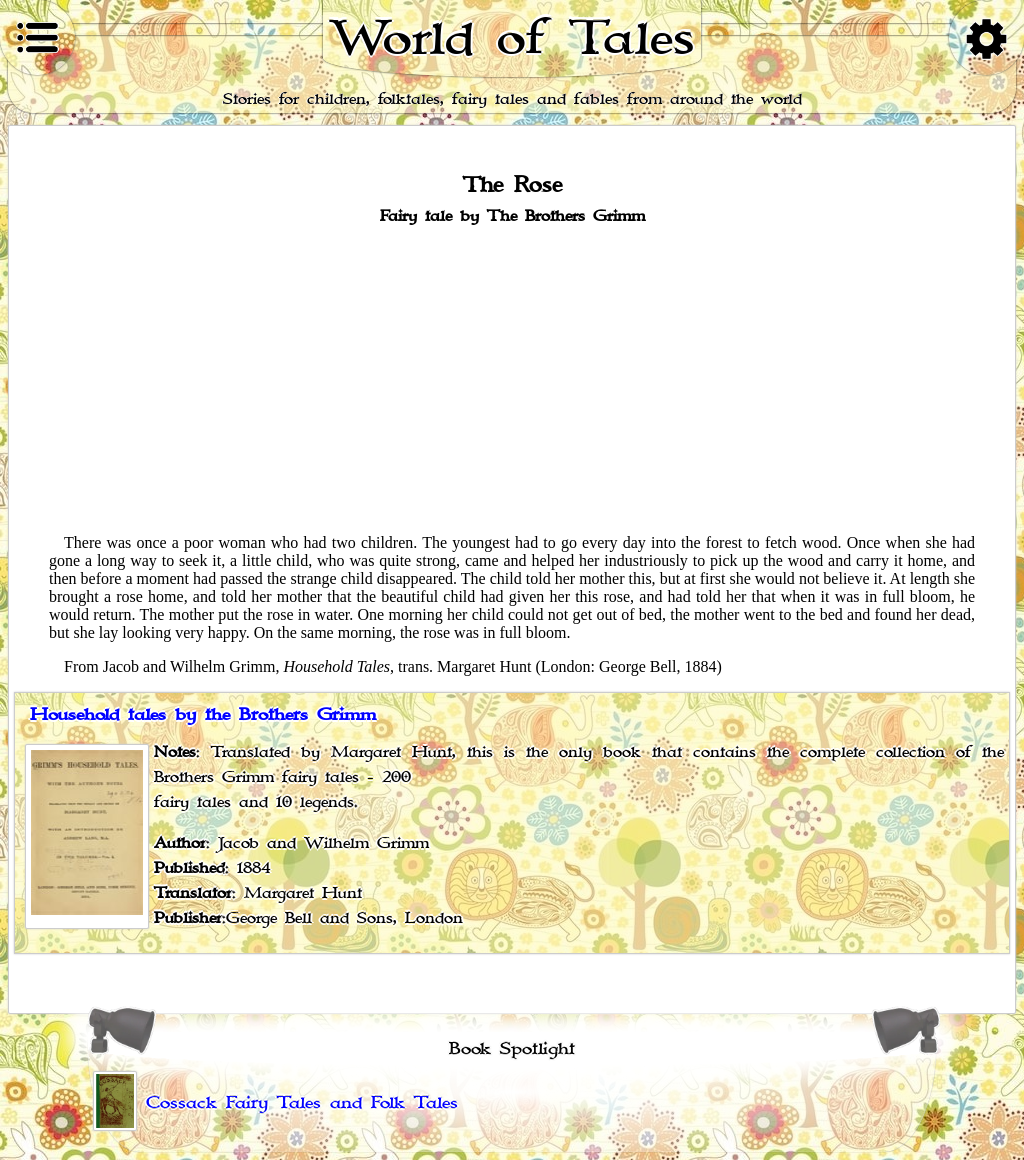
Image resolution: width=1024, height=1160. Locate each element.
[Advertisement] (512, 378)
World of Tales (512, 38)
